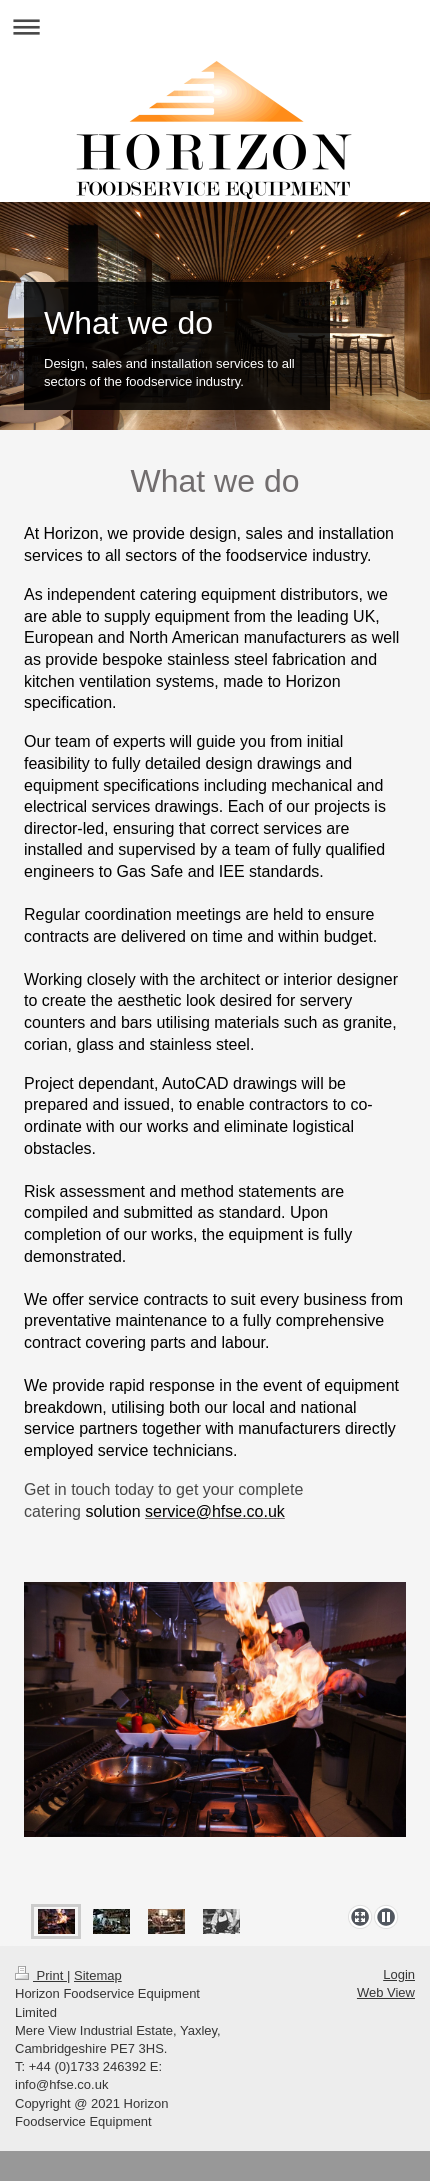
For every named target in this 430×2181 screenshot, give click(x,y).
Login (399, 1974)
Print (41, 1975)
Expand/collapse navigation (215, 26)
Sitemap (98, 1975)
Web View (386, 1992)
